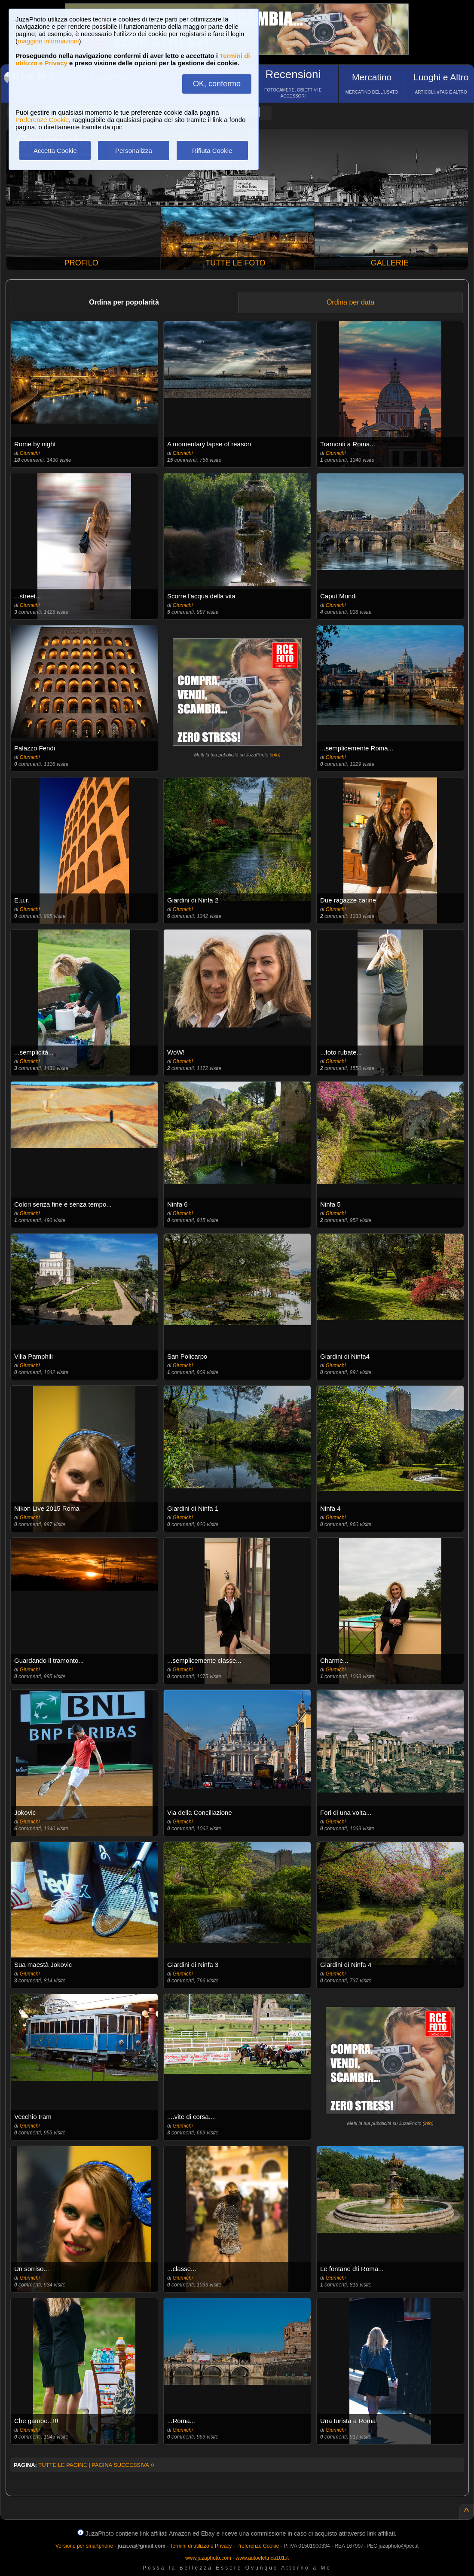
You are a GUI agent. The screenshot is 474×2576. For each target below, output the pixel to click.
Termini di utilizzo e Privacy (201, 2546)
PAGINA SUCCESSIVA (123, 2465)
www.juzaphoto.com (208, 2558)
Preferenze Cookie (42, 119)
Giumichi (30, 453)
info (275, 754)
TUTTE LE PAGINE (62, 2465)
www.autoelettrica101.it (261, 2558)
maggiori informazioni (48, 41)
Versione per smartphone (84, 2546)
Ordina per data (350, 302)
